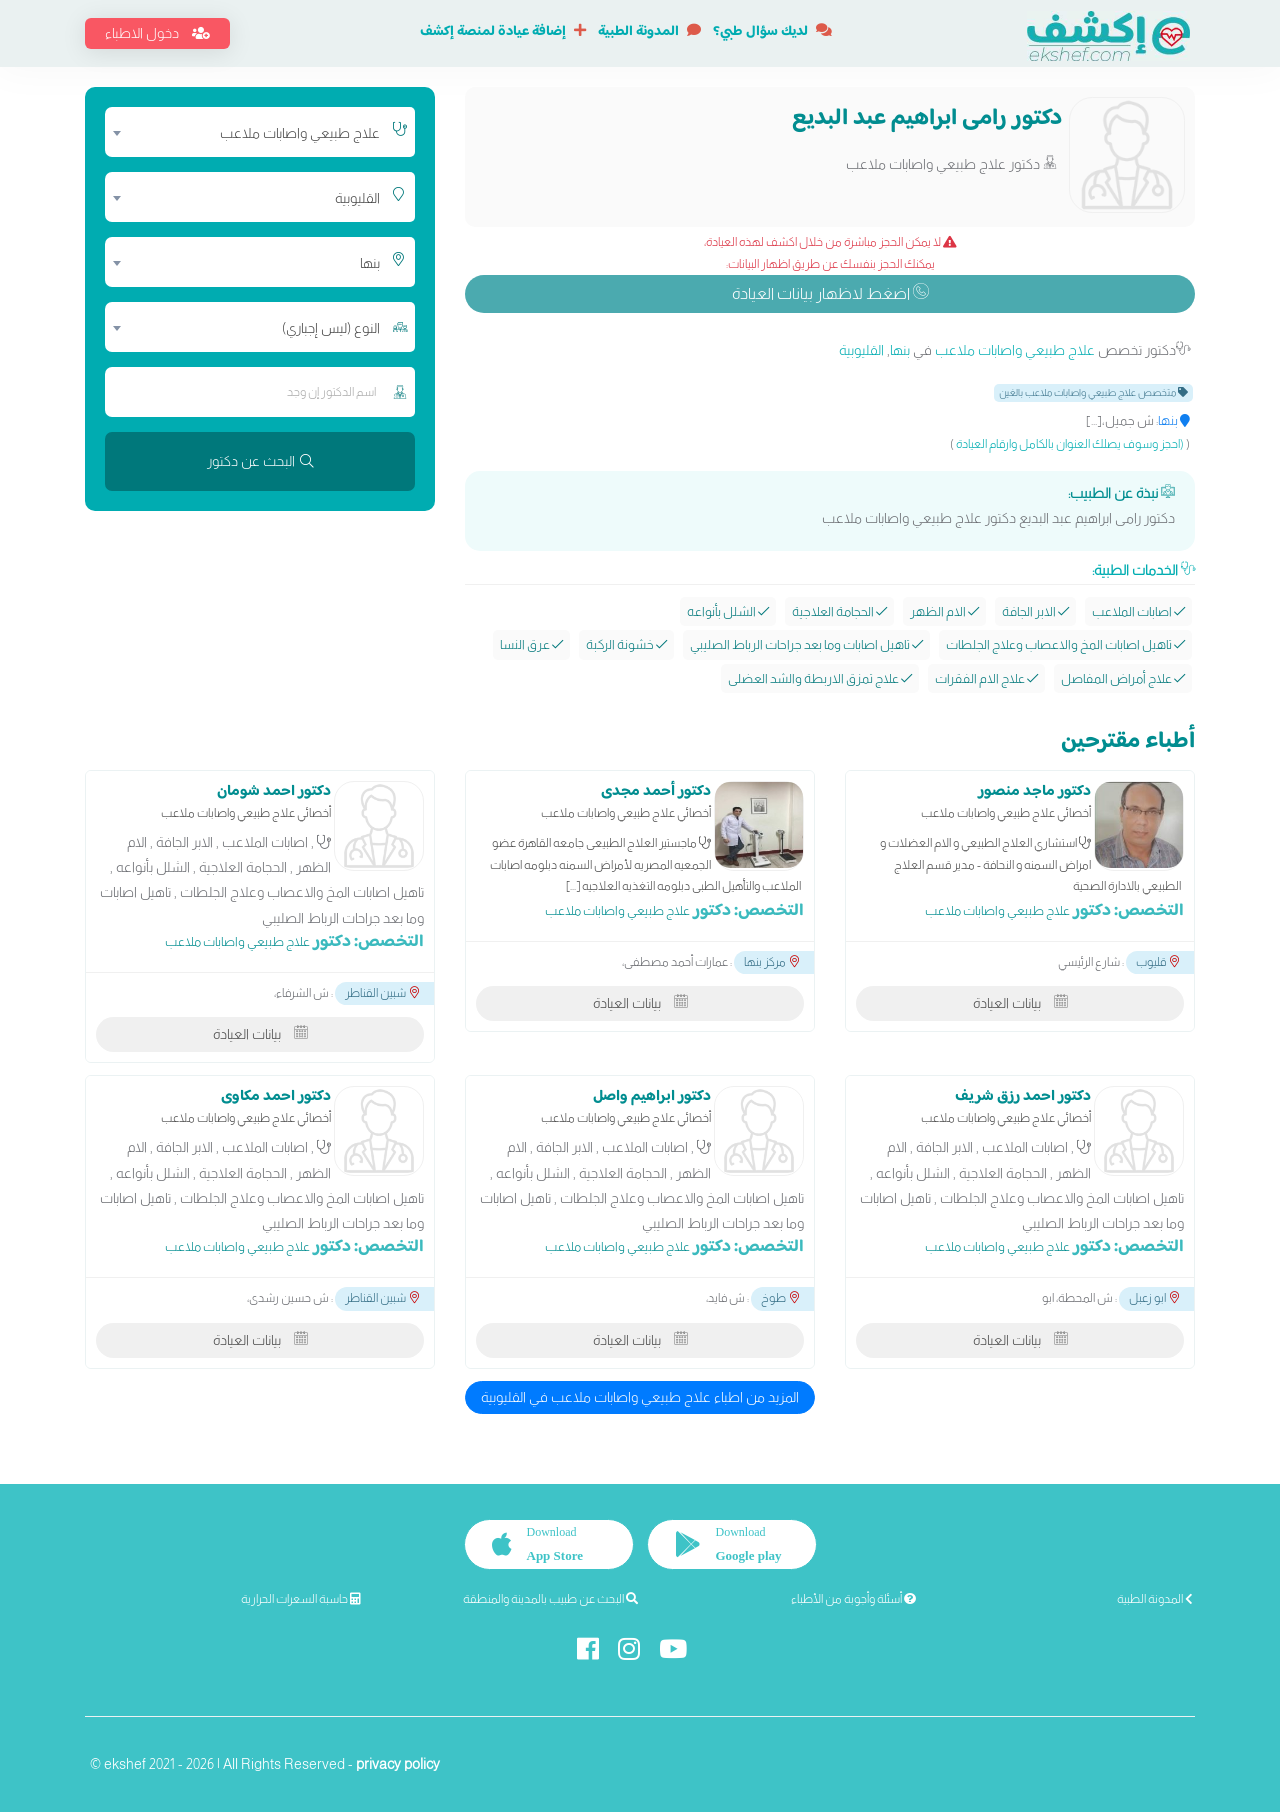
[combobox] (247, 132)
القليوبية (861, 350)
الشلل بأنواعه (728, 611)
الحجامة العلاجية (839, 611)
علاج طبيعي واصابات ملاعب (1015, 350)
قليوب (1157, 962)
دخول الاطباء (157, 33)
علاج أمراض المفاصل (1123, 678)
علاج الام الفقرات (986, 678)
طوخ (780, 1298)
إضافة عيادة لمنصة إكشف (503, 32)
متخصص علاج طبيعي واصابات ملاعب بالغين (1093, 392)
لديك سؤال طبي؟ (772, 32)
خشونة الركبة (626, 644)
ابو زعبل (1154, 1298)
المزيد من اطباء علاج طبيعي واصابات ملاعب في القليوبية (640, 1397)
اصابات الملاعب (1138, 611)
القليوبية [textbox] (357, 198)
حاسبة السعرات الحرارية (301, 1599)
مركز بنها (771, 962)
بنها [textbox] (370, 263)
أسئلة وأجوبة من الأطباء (853, 1599)
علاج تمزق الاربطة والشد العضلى (820, 678)
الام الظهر (944, 611)
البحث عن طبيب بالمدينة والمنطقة (550, 1599)
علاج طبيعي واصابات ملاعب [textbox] (300, 133)
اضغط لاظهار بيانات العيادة (830, 293)
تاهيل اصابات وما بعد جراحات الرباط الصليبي (806, 644)
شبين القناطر (382, 993)
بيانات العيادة (1020, 1003)
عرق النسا (531, 644)
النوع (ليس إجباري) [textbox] (331, 328)
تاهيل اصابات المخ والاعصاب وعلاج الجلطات (1065, 644)
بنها (900, 350)
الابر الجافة (1035, 611)
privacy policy (398, 1764)
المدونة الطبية (649, 32)
